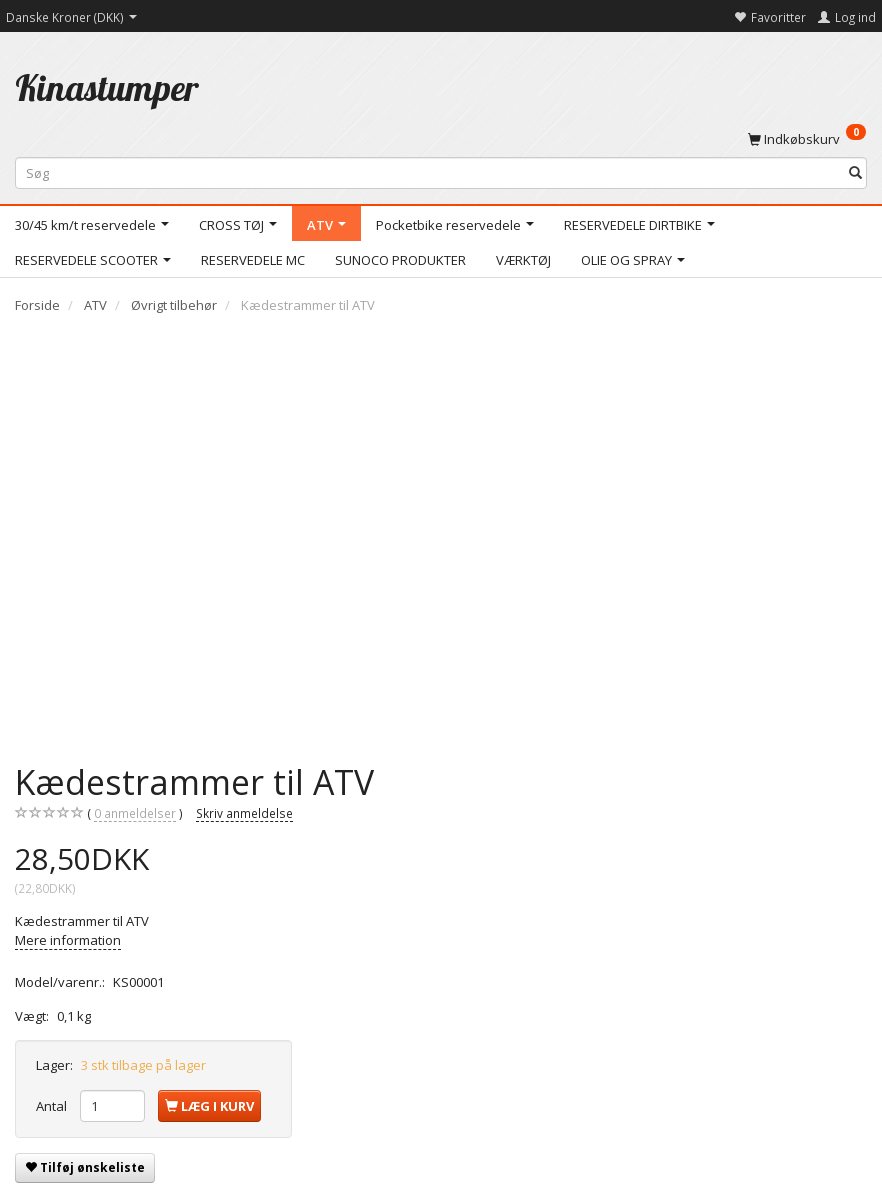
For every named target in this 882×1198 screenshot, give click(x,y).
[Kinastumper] (107, 87)
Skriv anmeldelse (244, 813)
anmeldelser (135, 813)
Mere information (68, 940)
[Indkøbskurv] (807, 138)
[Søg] (855, 173)
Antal (53, 1106)
